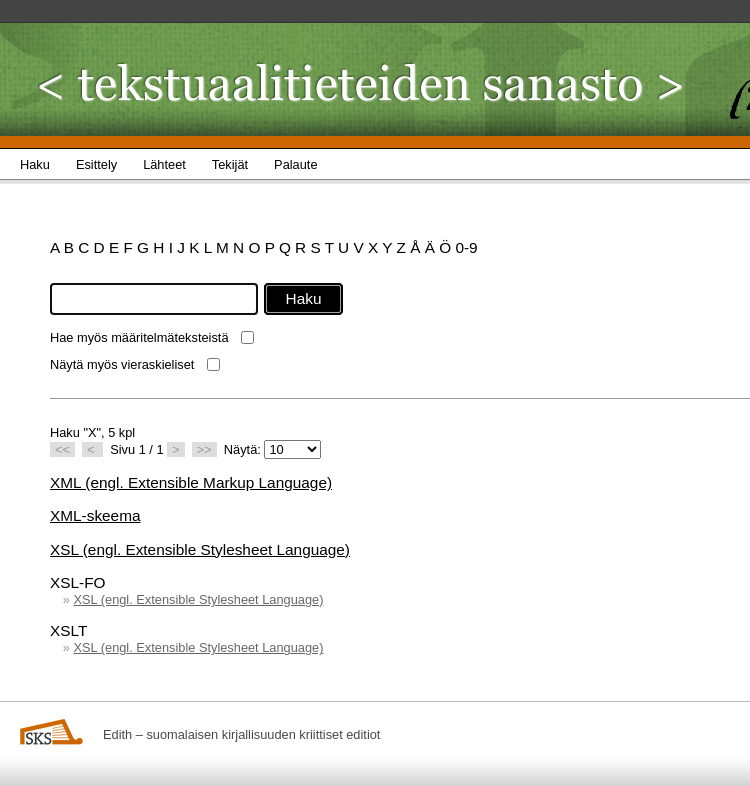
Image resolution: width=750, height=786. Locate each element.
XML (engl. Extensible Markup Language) (191, 482)
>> (204, 449)
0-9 (466, 247)
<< (62, 449)
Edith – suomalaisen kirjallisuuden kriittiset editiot (241, 734)
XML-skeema (95, 515)
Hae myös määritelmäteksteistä (139, 337)
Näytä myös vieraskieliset (122, 364)
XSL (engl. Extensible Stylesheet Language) (200, 549)
